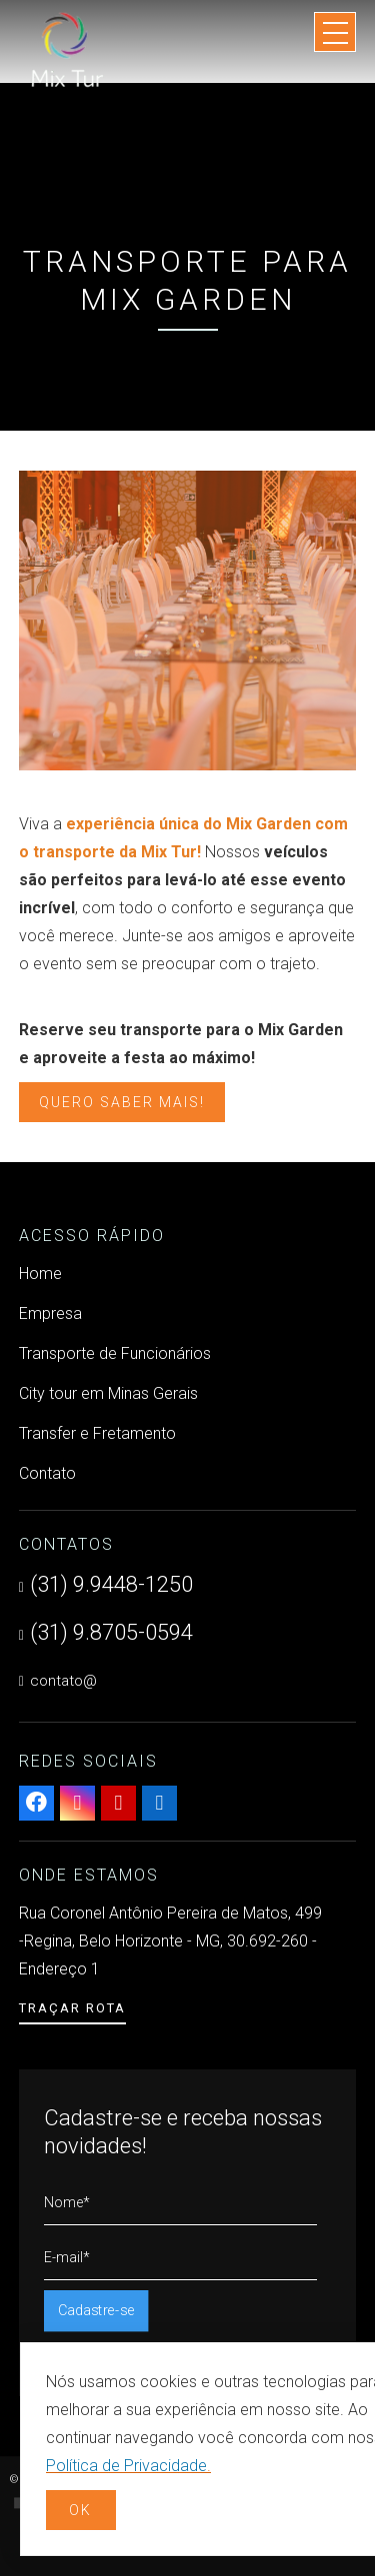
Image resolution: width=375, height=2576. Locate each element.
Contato (47, 1473)
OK (80, 2510)
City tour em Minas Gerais (108, 1393)
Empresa (50, 1313)
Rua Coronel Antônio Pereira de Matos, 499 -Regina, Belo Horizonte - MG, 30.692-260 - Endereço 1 (170, 1941)
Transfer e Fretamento (97, 1433)
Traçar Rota (72, 2007)
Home (40, 1273)
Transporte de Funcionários (115, 1353)
